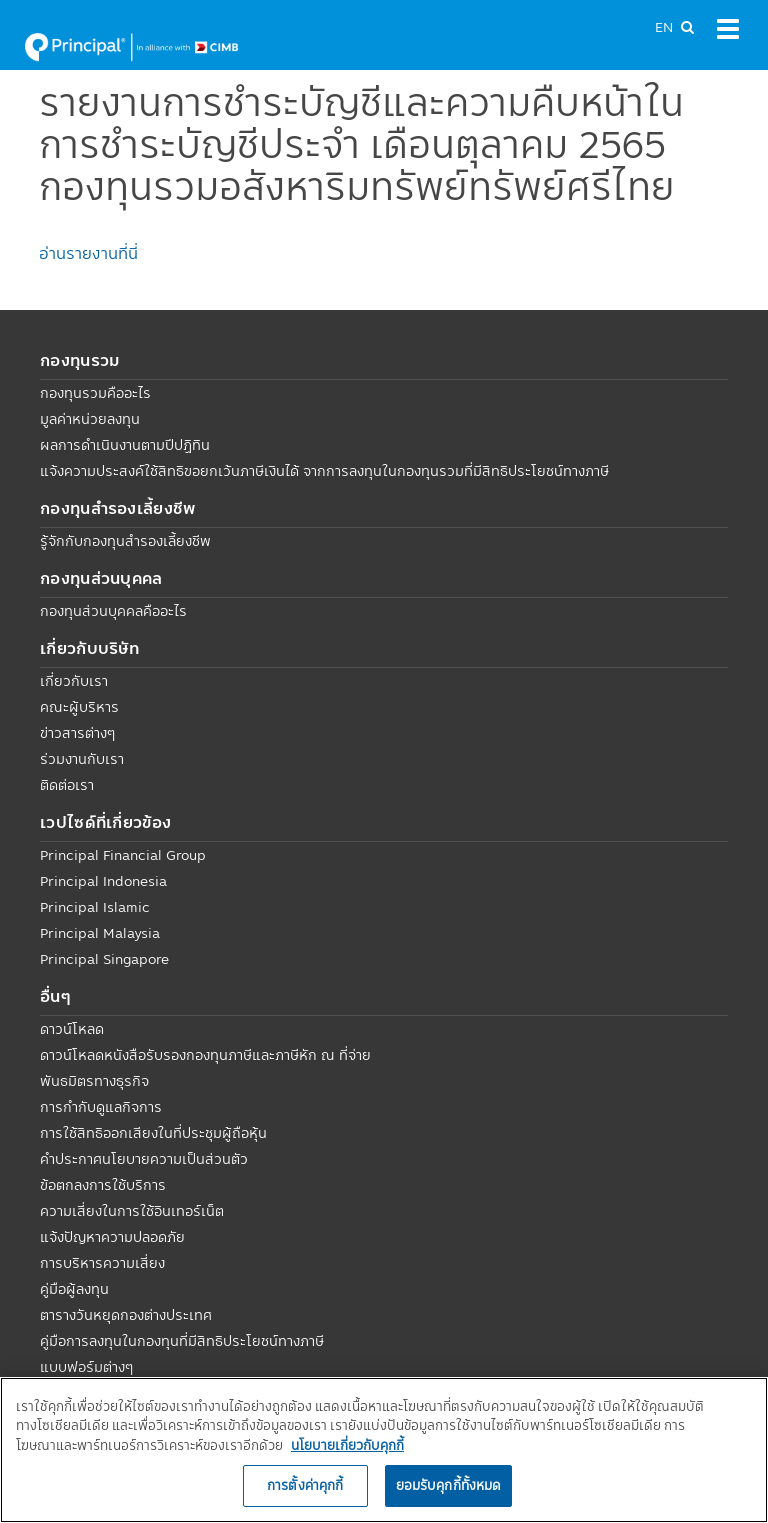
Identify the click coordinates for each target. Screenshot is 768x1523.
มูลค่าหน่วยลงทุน (90, 419)
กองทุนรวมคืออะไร (95, 393)
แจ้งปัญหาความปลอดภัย (112, 1237)
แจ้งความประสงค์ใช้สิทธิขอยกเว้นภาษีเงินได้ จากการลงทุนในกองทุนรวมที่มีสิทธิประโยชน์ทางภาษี (324, 471)
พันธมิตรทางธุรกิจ (94, 1081)
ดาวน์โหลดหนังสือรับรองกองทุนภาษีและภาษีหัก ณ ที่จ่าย (205, 1055)
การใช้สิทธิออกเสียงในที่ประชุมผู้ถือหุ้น (153, 1133)
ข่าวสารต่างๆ (77, 733)
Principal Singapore (104, 959)
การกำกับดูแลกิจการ (101, 1107)
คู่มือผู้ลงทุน (74, 1289)
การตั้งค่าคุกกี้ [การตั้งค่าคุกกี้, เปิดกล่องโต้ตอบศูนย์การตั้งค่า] (305, 1485)
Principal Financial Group (123, 855)
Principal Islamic (95, 907)
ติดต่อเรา (67, 785)
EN (664, 27)
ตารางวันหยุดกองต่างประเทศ (126, 1315)
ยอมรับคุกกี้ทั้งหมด (449, 1485)
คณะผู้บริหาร (79, 707)
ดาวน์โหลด (72, 1029)
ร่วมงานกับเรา (82, 759)
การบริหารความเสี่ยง (102, 1263)
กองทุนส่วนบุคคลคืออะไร (113, 611)
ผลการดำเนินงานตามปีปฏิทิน (125, 445)
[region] (384, 1450)
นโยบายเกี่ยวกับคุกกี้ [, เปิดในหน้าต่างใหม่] (347, 1445)
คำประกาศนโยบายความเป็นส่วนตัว (144, 1159)
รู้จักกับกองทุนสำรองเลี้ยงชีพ (125, 541)
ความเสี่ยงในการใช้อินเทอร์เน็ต (132, 1211)
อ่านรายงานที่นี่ (88, 253)
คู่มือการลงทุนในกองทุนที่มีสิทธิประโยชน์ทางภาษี (182, 1341)
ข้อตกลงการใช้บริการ (103, 1185)
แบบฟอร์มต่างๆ (86, 1367)
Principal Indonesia (103, 881)
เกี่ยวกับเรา (74, 681)
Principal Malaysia (100, 933)
